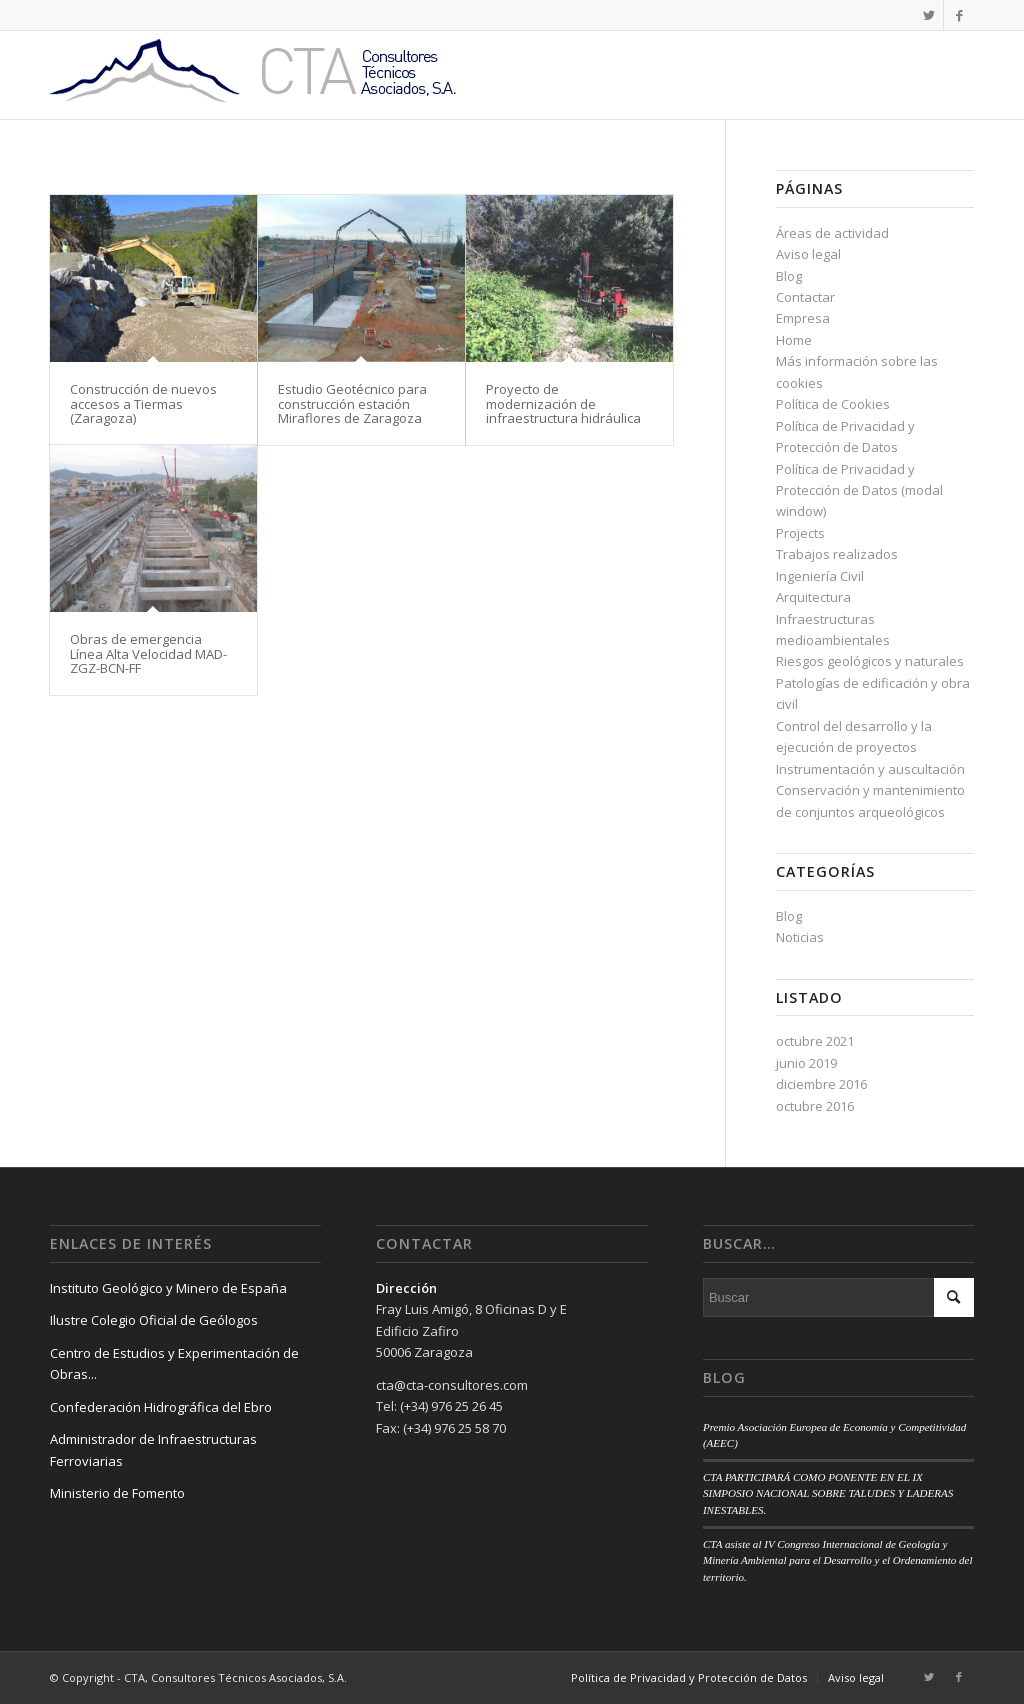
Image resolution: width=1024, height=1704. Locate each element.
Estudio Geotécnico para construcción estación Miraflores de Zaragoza (352, 403)
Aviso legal (808, 254)
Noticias (800, 937)
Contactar (805, 297)
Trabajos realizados (837, 554)
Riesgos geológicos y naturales (870, 661)
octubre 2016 (815, 1106)
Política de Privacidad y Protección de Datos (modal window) (859, 490)
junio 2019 (806, 1063)
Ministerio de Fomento (117, 1493)
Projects (800, 533)
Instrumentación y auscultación (870, 769)
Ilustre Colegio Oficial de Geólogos (154, 1320)
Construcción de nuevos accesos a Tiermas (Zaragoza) (143, 403)
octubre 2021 (815, 1041)
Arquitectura (813, 597)
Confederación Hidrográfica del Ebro (161, 1407)
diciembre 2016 (821, 1084)
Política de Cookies (833, 404)
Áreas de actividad (832, 233)
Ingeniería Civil (820, 576)
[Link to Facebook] (959, 15)
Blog (789, 276)
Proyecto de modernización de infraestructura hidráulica (563, 403)
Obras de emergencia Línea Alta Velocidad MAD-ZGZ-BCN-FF (148, 653)
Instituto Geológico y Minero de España (168, 1288)
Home (794, 340)
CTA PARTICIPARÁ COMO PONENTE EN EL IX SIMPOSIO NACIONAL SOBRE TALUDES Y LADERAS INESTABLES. (828, 1493)
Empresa (803, 318)
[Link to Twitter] (928, 15)
